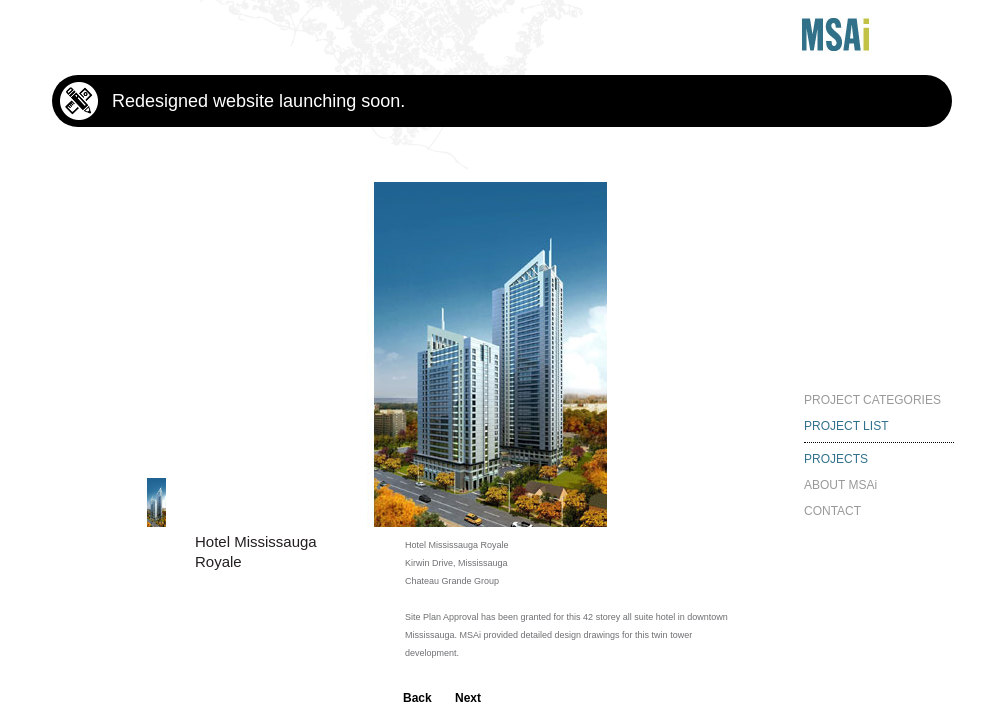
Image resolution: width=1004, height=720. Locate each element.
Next (468, 698)
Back (417, 698)
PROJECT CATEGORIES (872, 400)
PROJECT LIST (846, 426)
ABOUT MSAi (840, 485)
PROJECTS (836, 459)
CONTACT (832, 511)
